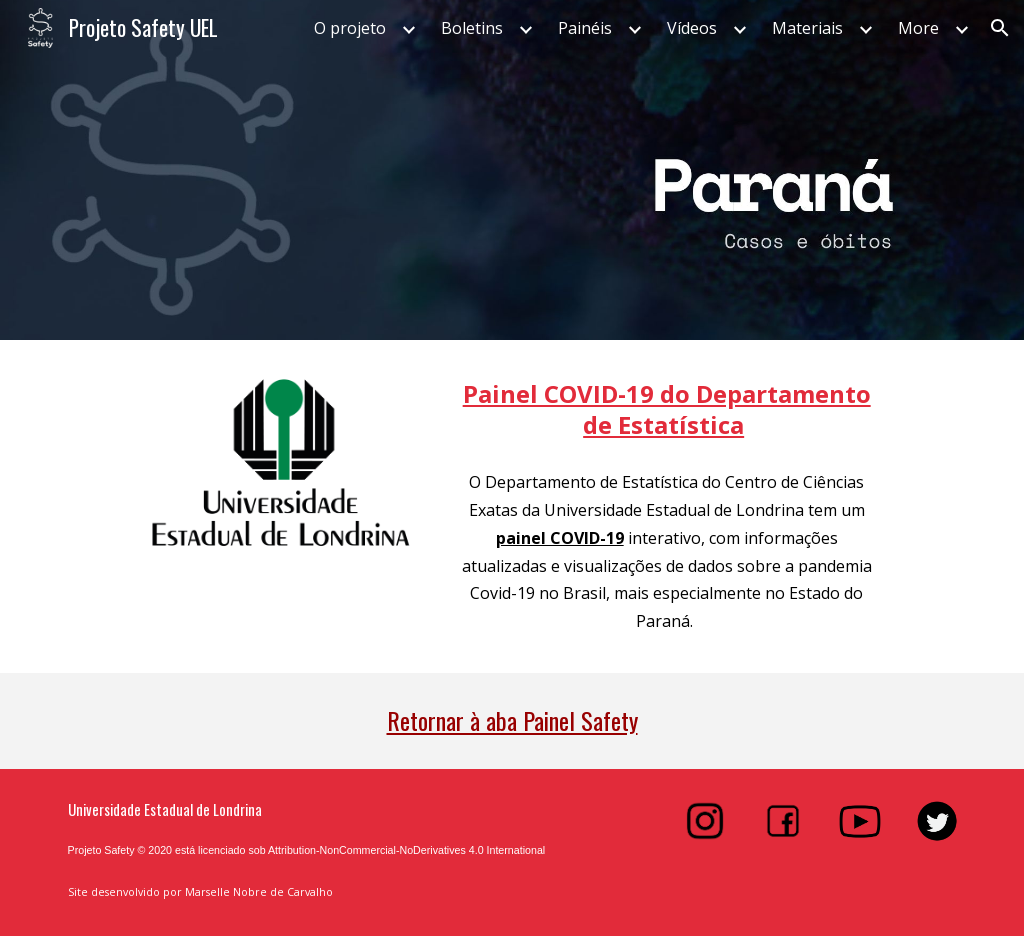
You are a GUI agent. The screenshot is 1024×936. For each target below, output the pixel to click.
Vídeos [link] (692, 28)
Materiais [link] (807, 28)
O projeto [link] (350, 28)
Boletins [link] (472, 28)
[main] (666, 409)
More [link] (918, 28)
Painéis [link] (585, 28)
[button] (1000, 28)
